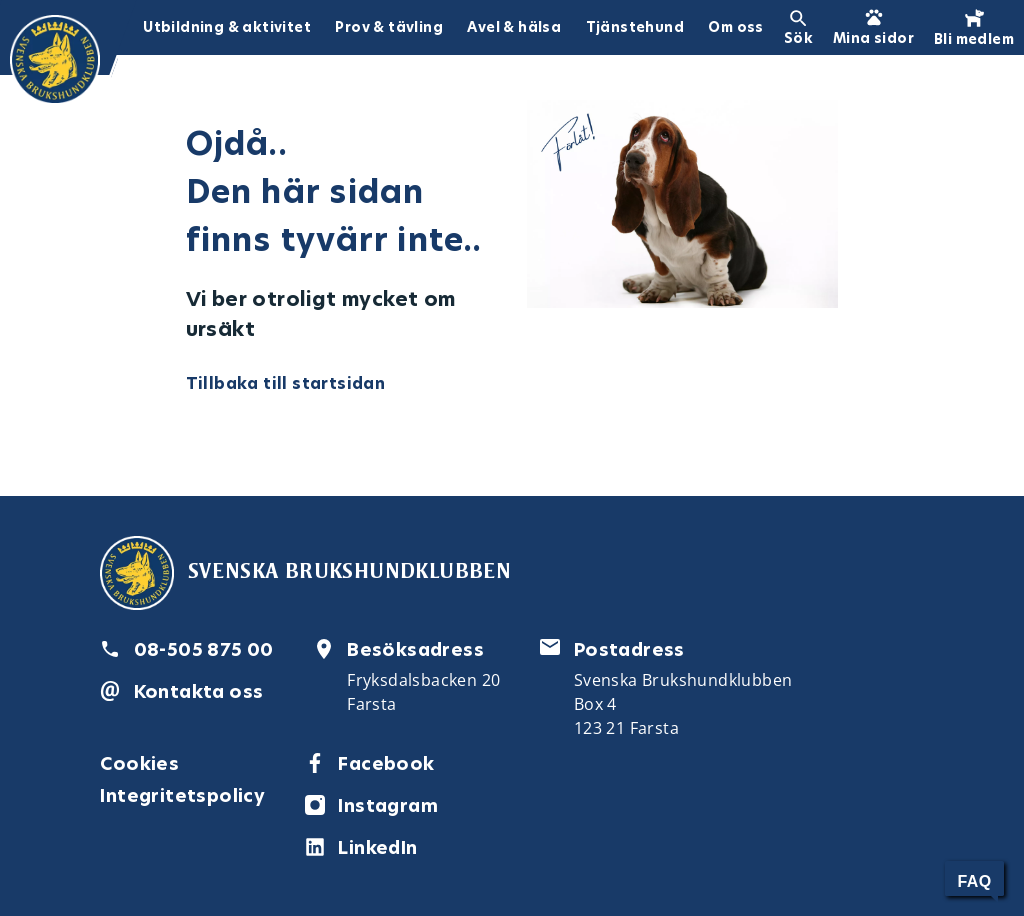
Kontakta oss (199, 691)
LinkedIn (377, 847)
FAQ (974, 881)
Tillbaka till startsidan (286, 383)
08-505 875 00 (204, 649)
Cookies (139, 763)
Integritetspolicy (182, 795)
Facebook (386, 763)
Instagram (388, 805)
